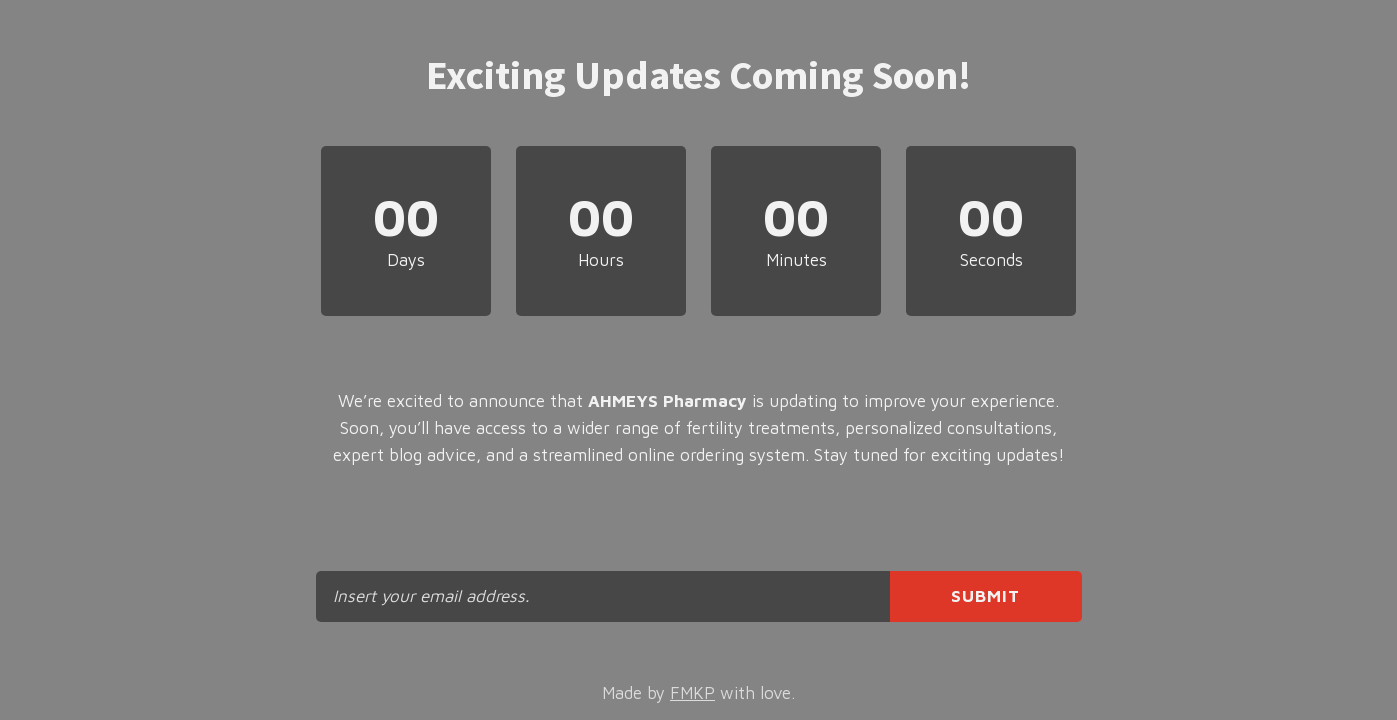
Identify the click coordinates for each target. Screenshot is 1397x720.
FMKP (692, 693)
